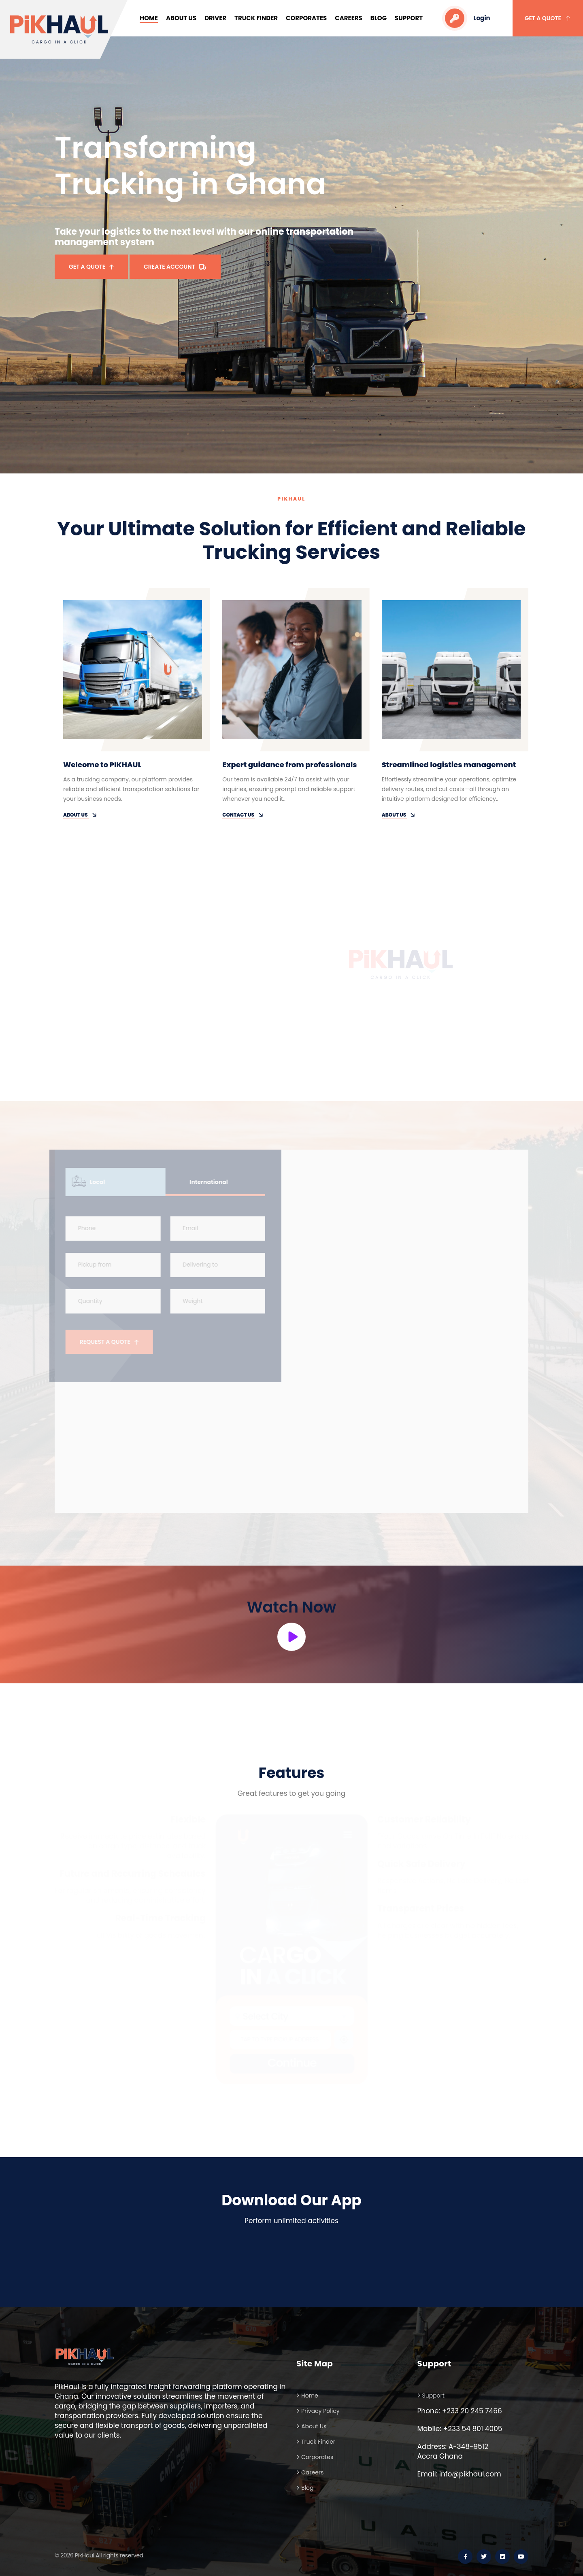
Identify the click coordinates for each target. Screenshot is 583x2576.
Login (467, 18)
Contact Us (242, 815)
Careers (348, 18)
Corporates (306, 18)
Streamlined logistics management (449, 765)
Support (409, 18)
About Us (181, 18)
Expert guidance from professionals (289, 765)
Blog (378, 18)
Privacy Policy (320, 2411)
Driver (215, 18)
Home (149, 18)
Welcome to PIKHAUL (102, 765)
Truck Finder (256, 18)
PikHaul (84, 2555)
